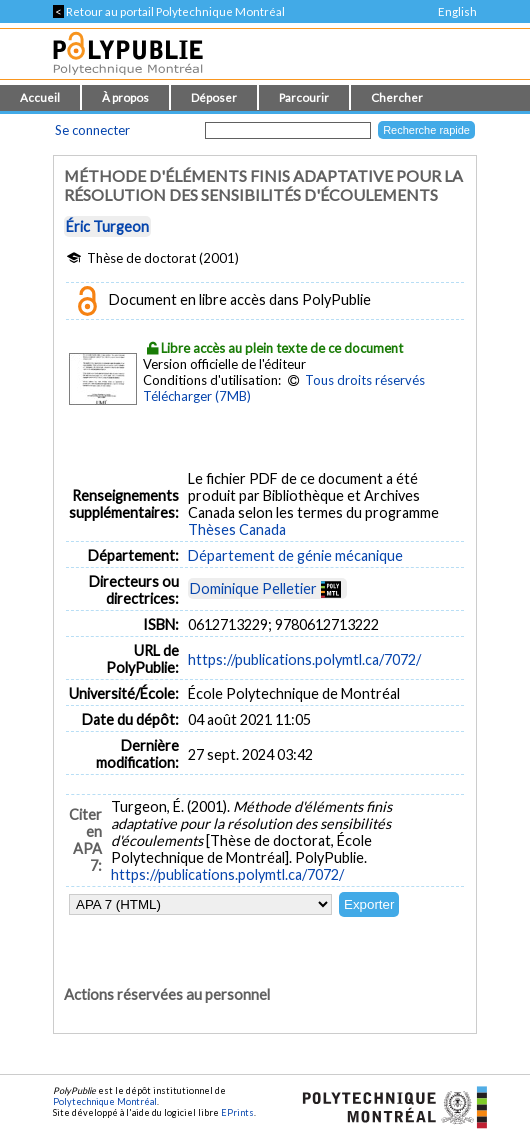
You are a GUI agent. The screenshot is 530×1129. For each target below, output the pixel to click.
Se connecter (92, 130)
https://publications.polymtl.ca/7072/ (304, 659)
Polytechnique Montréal (105, 1101)
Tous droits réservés (365, 380)
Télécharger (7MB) (197, 396)
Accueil (40, 97)
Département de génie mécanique (295, 555)
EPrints (237, 1112)
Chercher (397, 97)
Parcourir (304, 97)
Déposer (214, 97)
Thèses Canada (237, 529)
